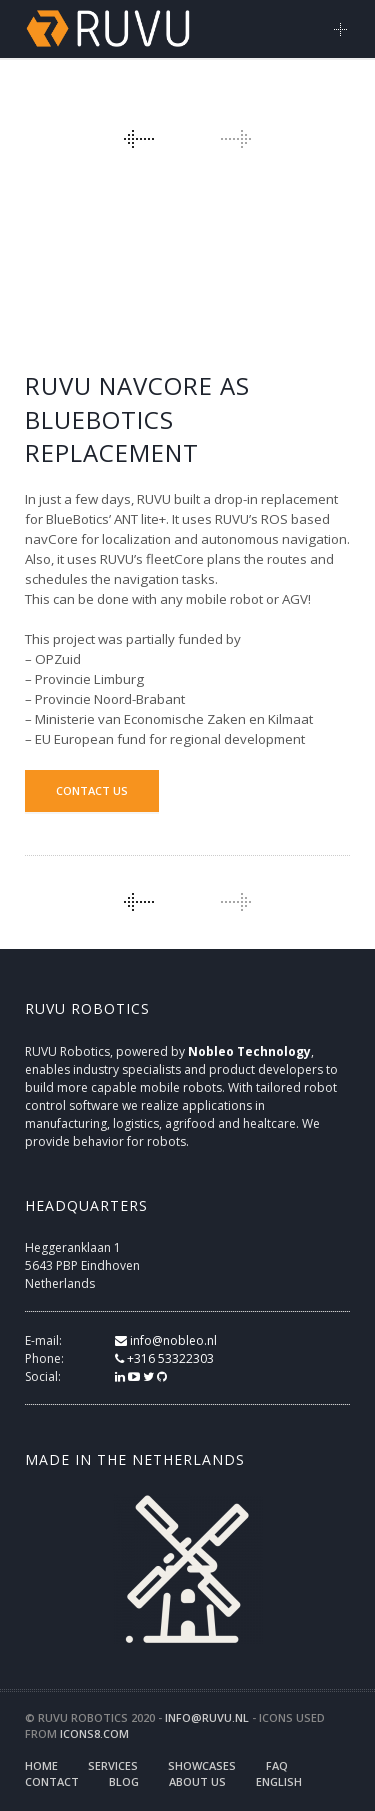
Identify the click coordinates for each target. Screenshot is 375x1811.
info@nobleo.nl (166, 1340)
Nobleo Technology (249, 1051)
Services (113, 1765)
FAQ (277, 1765)
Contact (52, 1781)
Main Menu (341, 29)
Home (41, 1765)
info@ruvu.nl (207, 1717)
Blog (124, 1781)
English (279, 1781)
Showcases (202, 1765)
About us (197, 1781)
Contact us (92, 790)
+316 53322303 (164, 1358)
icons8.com (94, 1733)
